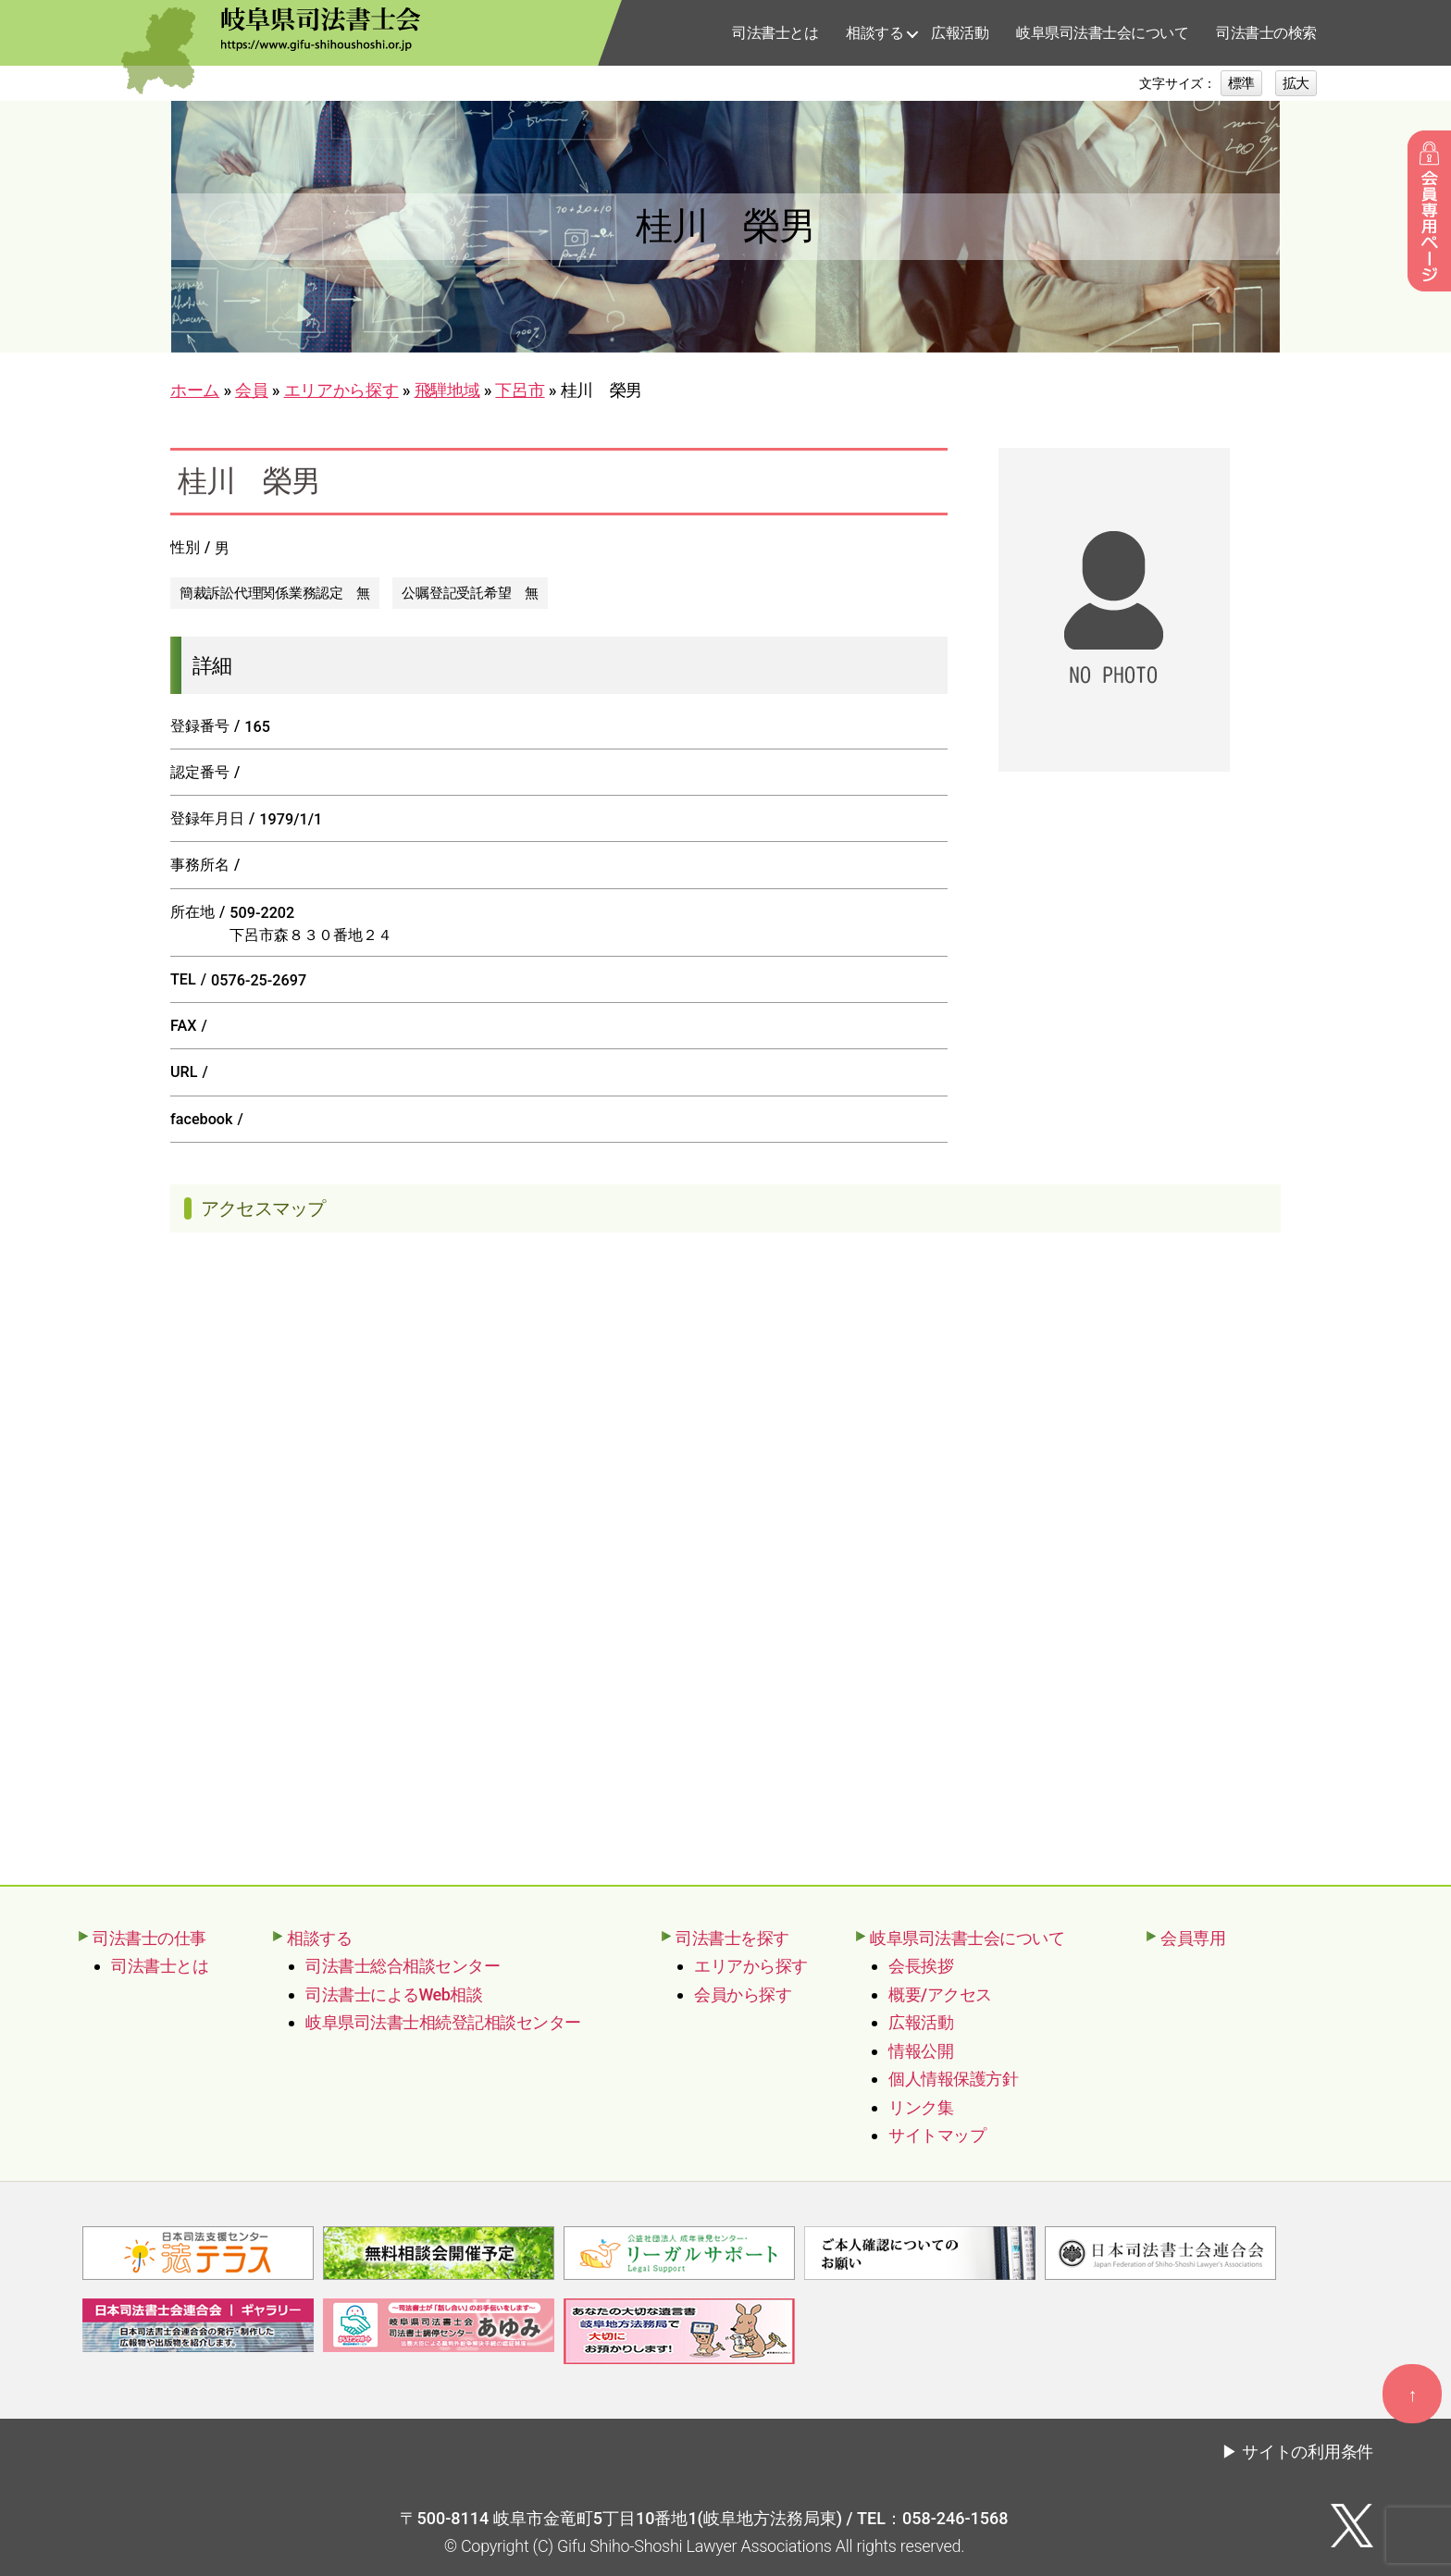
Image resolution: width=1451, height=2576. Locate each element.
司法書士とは (775, 33)
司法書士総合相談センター (402, 1965)
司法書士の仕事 (149, 1938)
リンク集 (920, 2107)
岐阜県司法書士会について (1102, 33)
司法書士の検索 (1266, 33)
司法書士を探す (732, 1938)
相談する (874, 33)
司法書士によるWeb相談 (393, 1994)
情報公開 (920, 2051)
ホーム (194, 390)
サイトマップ (937, 2135)
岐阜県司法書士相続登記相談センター (443, 2022)
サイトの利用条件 (1307, 2449)
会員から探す (742, 1994)
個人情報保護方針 (953, 2078)
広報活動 (959, 33)
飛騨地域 (447, 390)
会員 (251, 390)
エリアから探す (341, 390)
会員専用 (1192, 1938)
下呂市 (519, 390)
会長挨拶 (920, 1965)
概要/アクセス (940, 1994)
